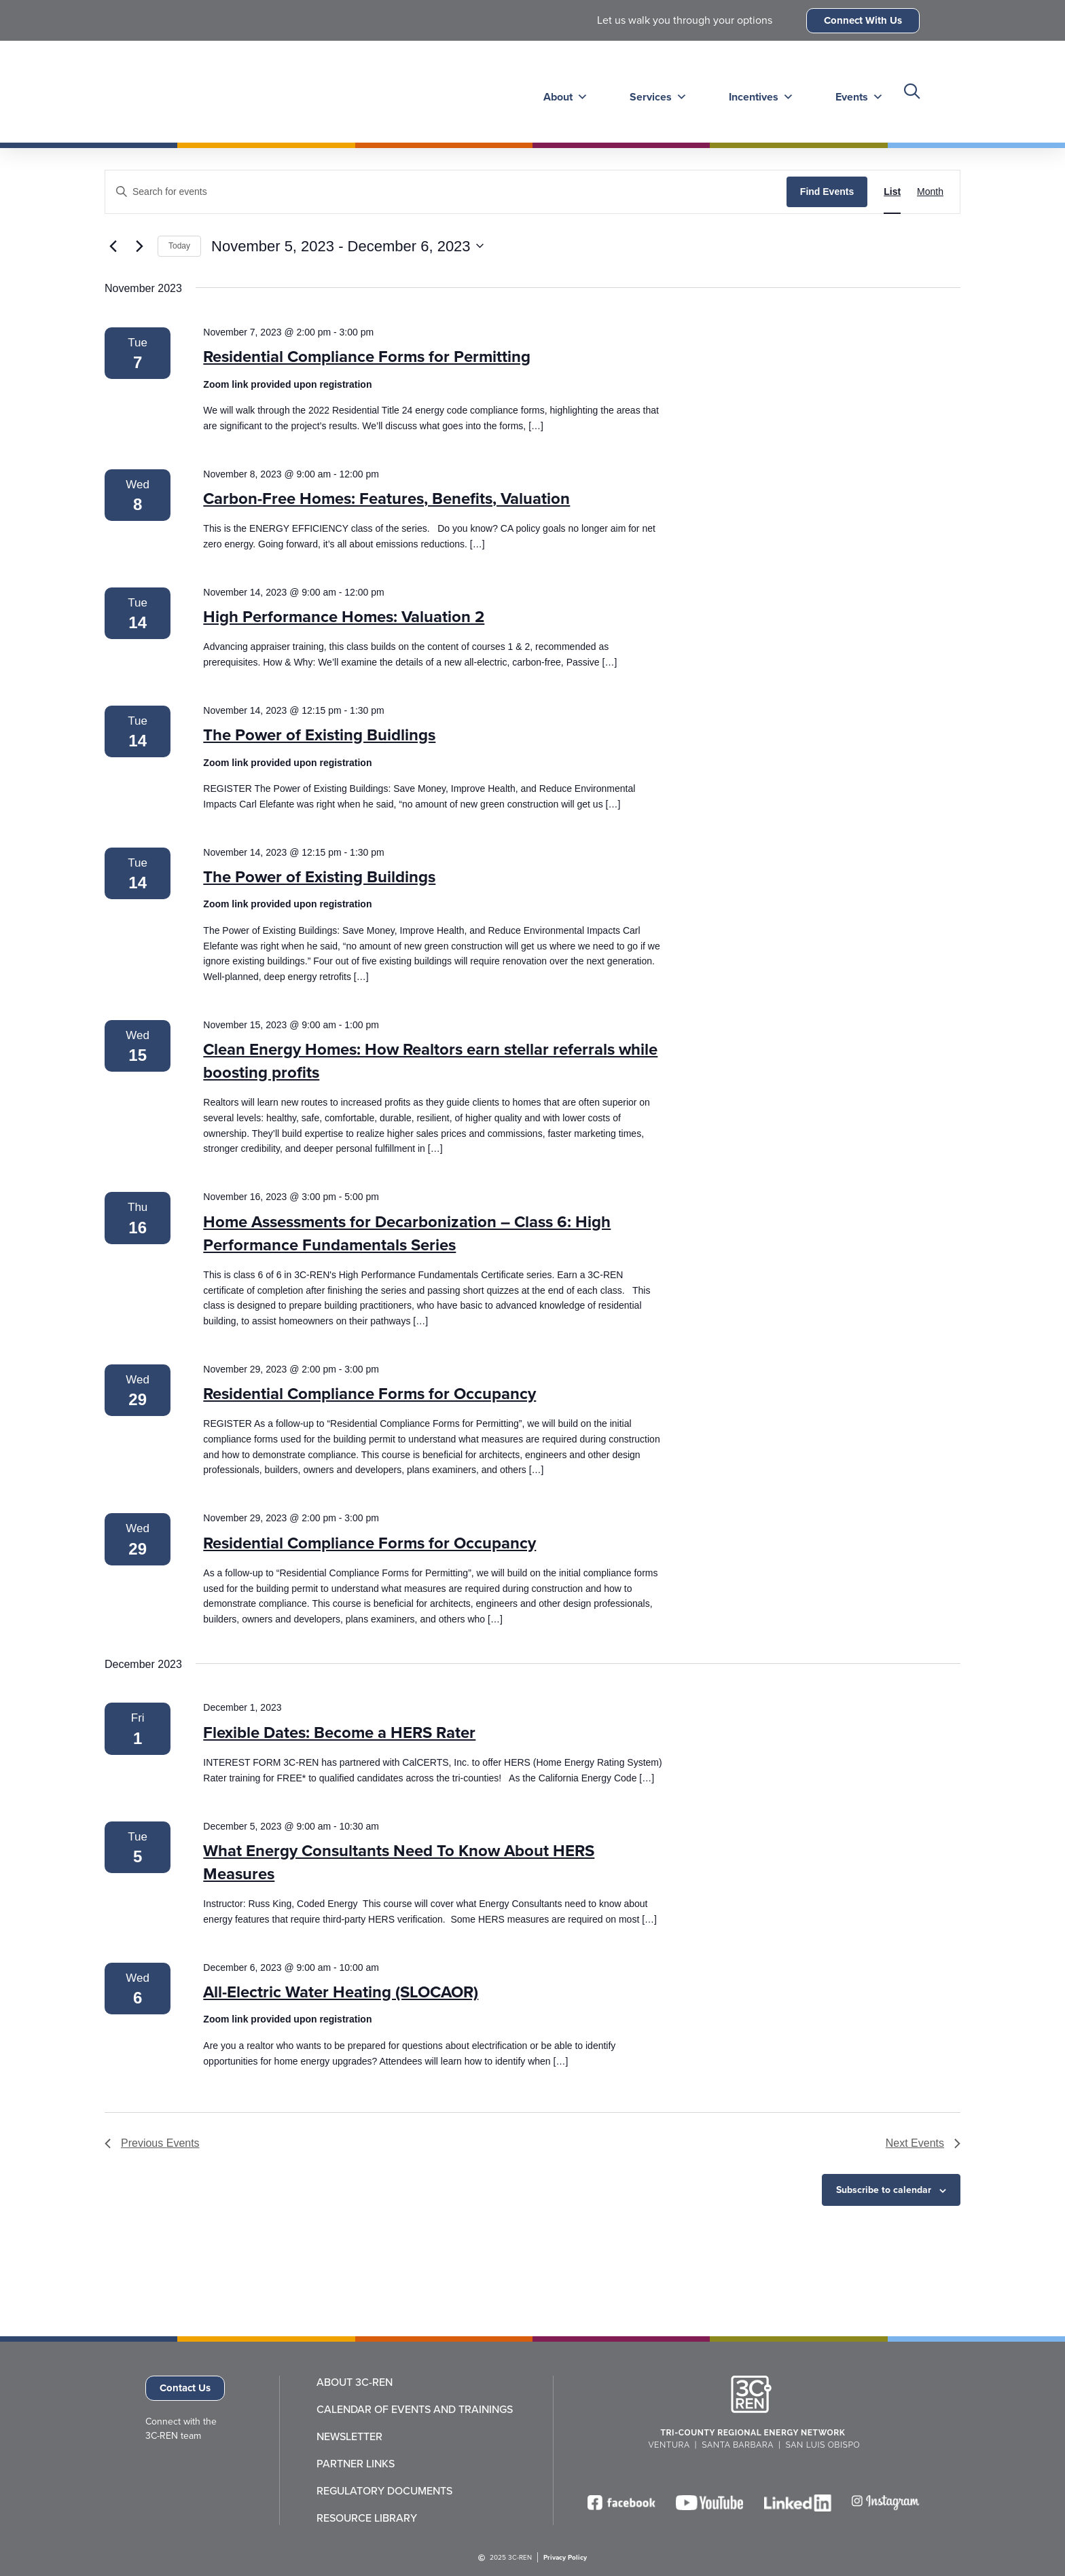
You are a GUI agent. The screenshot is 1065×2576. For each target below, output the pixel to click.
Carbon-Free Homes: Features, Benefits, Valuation (386, 498)
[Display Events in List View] (892, 191)
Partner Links (356, 2464)
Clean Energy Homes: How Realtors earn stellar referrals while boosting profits (430, 1061)
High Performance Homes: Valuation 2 (343, 616)
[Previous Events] (113, 246)
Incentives (755, 91)
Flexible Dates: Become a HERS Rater (339, 1732)
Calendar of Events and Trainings (415, 2409)
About (560, 91)
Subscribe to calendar (883, 2190)
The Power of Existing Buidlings (319, 735)
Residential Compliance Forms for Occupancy (369, 1393)
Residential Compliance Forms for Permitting (366, 356)
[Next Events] (139, 246)
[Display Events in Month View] (930, 191)
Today (179, 246)
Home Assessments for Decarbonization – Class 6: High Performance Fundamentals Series (407, 1233)
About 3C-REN (355, 2382)
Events (852, 91)
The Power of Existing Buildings (319, 877)
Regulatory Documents (384, 2491)
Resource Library (367, 2518)
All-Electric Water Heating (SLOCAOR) (340, 1992)
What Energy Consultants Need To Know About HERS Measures (398, 1862)
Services (653, 91)
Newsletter (349, 2437)
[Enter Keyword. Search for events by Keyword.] (446, 191)
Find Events (827, 191)
